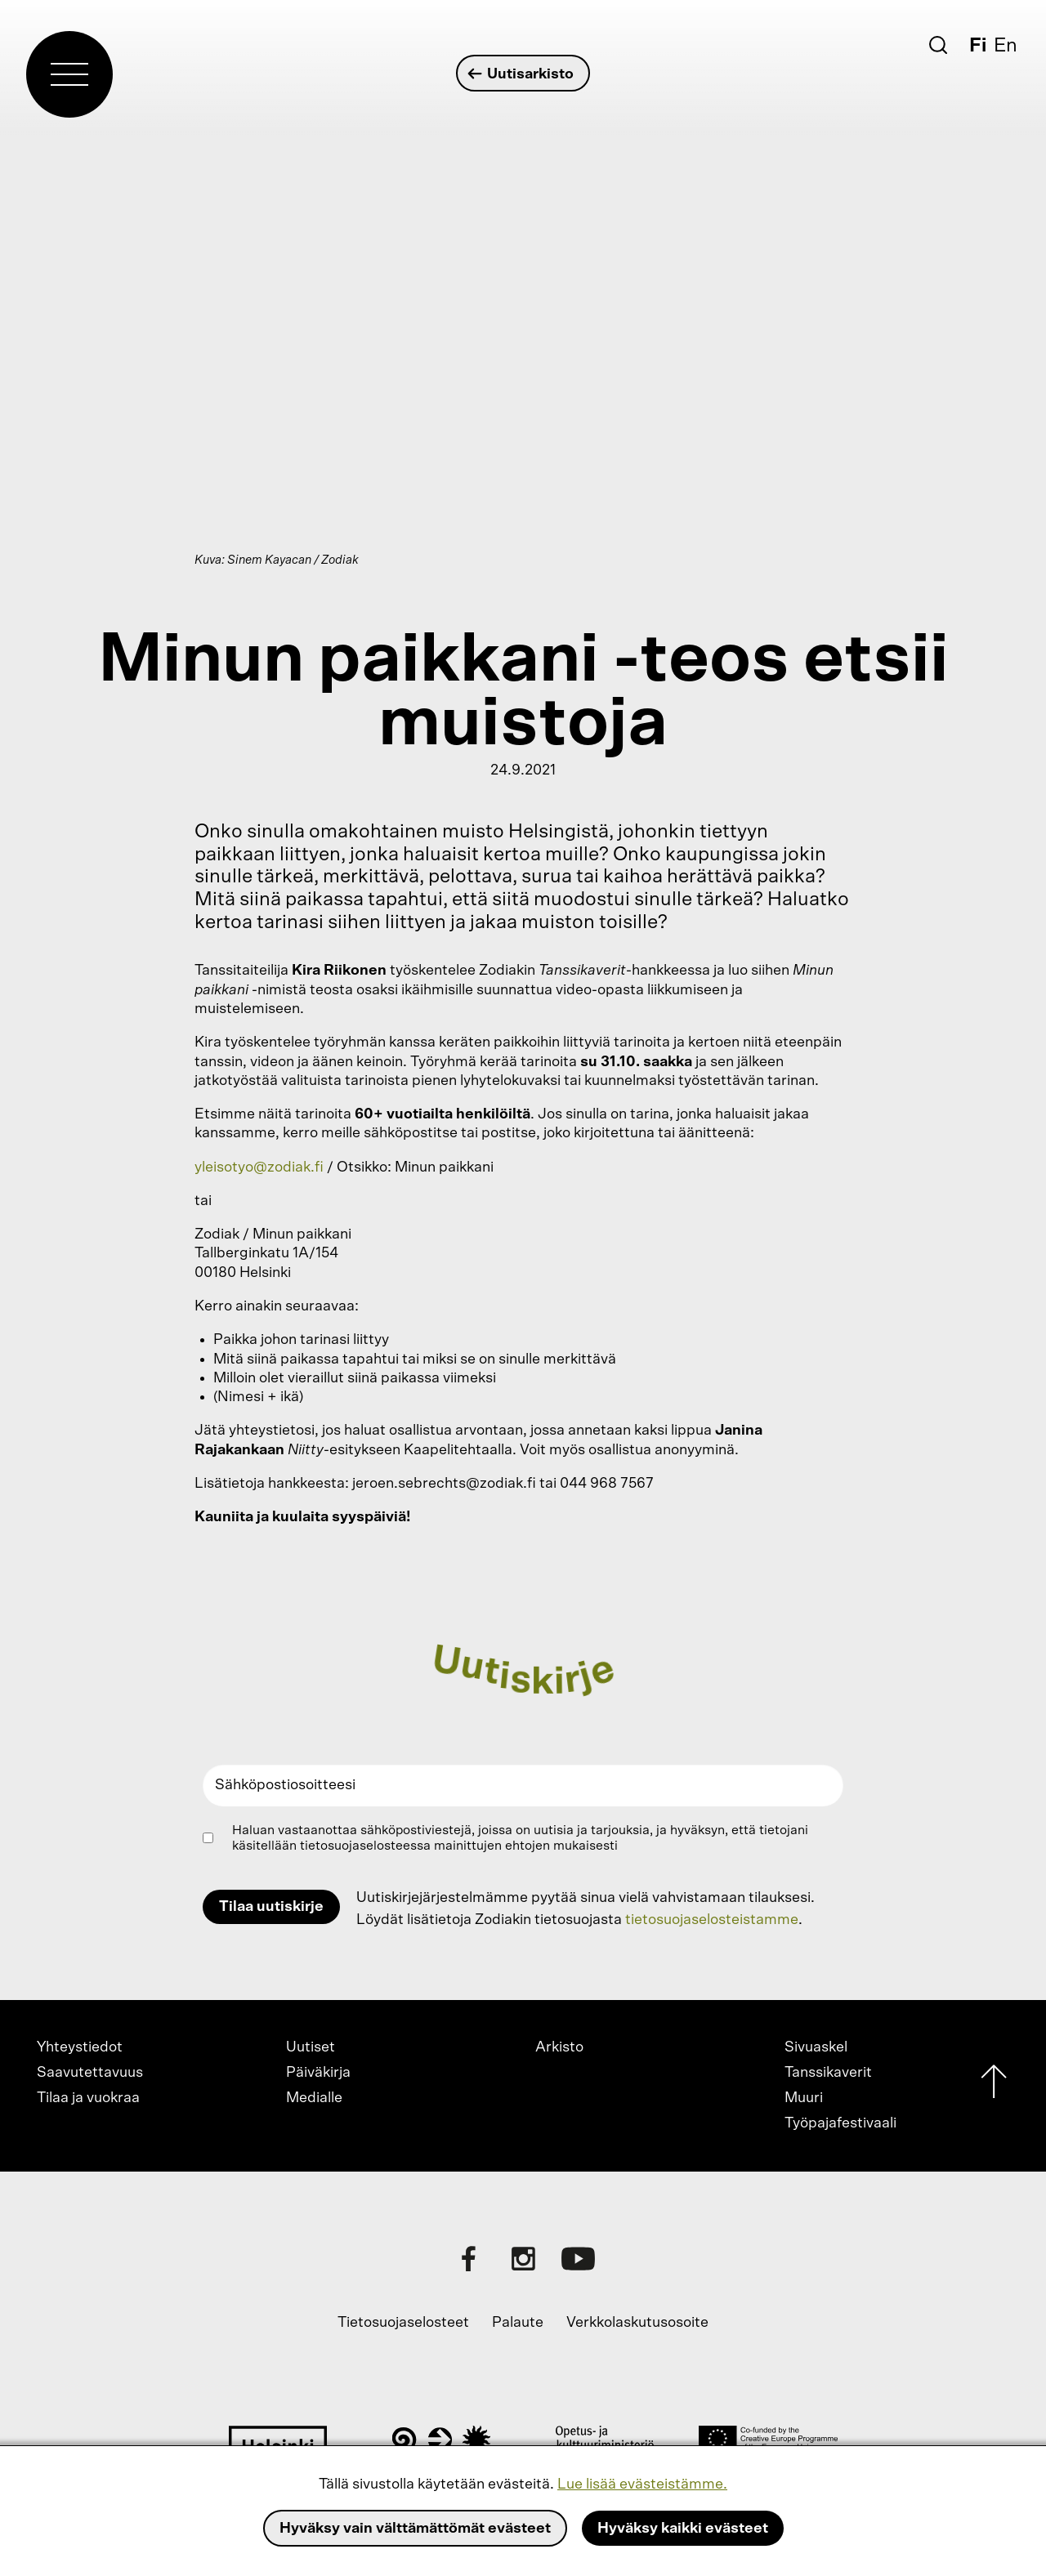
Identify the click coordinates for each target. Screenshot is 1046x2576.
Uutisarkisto (521, 74)
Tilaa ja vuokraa (88, 2098)
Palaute (517, 2322)
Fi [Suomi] (977, 46)
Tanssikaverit (828, 2072)
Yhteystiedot (80, 2047)
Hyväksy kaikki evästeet (682, 2528)
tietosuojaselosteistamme (711, 1920)
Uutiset (310, 2047)
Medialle (314, 2098)
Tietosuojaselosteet (403, 2322)
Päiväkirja (318, 2072)
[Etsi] (938, 45)
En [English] (1005, 46)
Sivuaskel (815, 2047)
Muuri (803, 2098)
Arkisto (559, 2047)
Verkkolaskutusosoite (637, 2322)
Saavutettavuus (90, 2072)
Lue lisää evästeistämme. (642, 2484)
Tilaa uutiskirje (271, 1907)
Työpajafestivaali (840, 2123)
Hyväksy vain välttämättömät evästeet (415, 2528)
